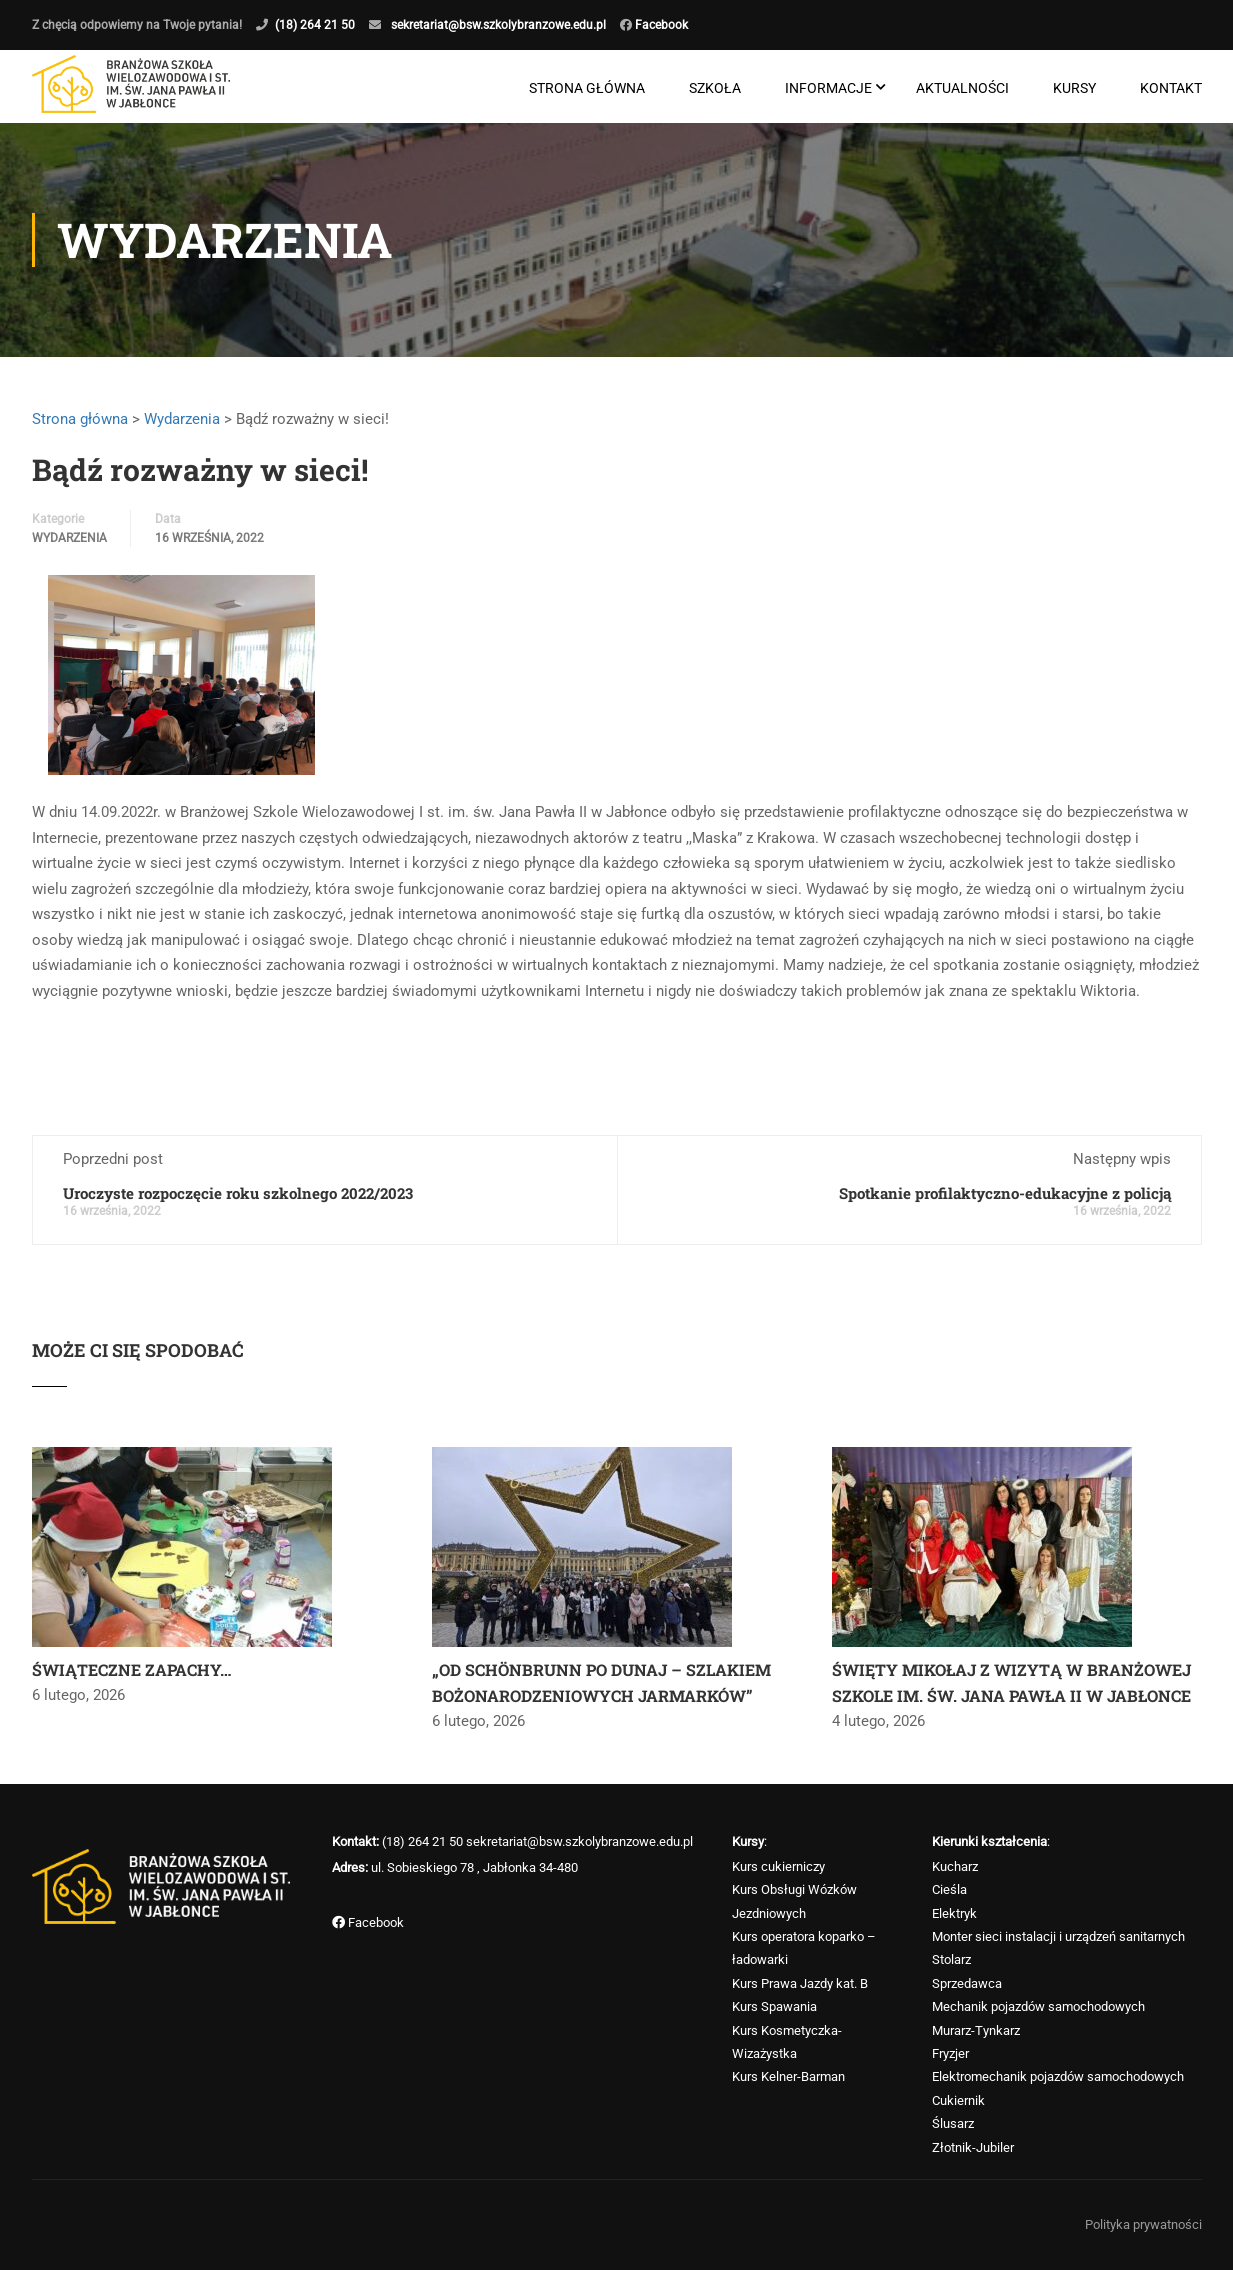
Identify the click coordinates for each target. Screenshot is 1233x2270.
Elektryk (954, 1913)
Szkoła (715, 88)
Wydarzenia (182, 419)
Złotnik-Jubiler (973, 2147)
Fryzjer (950, 2053)
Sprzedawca (967, 1983)
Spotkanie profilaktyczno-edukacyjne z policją (1005, 1193)
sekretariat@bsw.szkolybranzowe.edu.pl (498, 25)
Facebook (660, 25)
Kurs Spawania (774, 2006)
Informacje (828, 88)
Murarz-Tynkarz (976, 2030)
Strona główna (587, 88)
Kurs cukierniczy (778, 1866)
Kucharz (955, 1866)
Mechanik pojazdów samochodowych (1038, 2006)
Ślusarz (953, 2123)
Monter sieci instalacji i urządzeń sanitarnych (1058, 1936)
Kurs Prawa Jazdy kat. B (800, 1983)
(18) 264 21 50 (315, 25)
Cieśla (949, 1889)
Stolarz (951, 1959)
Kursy (1074, 88)
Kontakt (1171, 88)
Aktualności (962, 88)
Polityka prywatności (1143, 2224)
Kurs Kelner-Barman (788, 2076)
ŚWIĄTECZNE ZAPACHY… (131, 1669)
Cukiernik (958, 2100)
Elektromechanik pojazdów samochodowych (1058, 2076)
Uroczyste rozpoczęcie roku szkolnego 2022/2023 (238, 1193)
